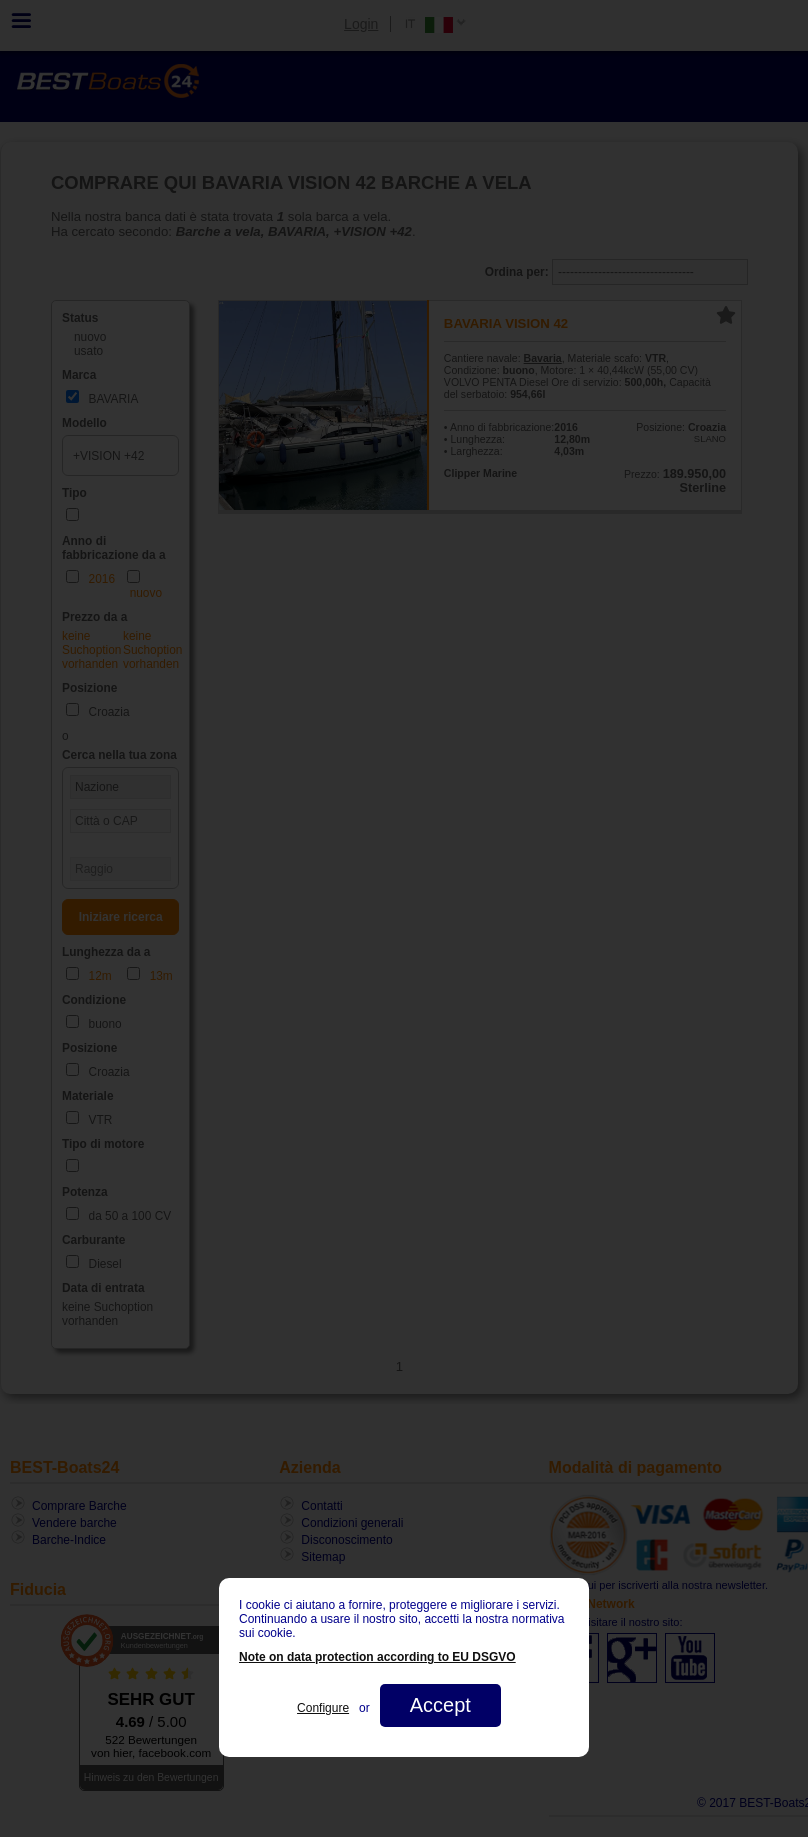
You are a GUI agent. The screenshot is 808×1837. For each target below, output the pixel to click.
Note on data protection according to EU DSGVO (377, 1657)
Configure (323, 1708)
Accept (440, 1705)
